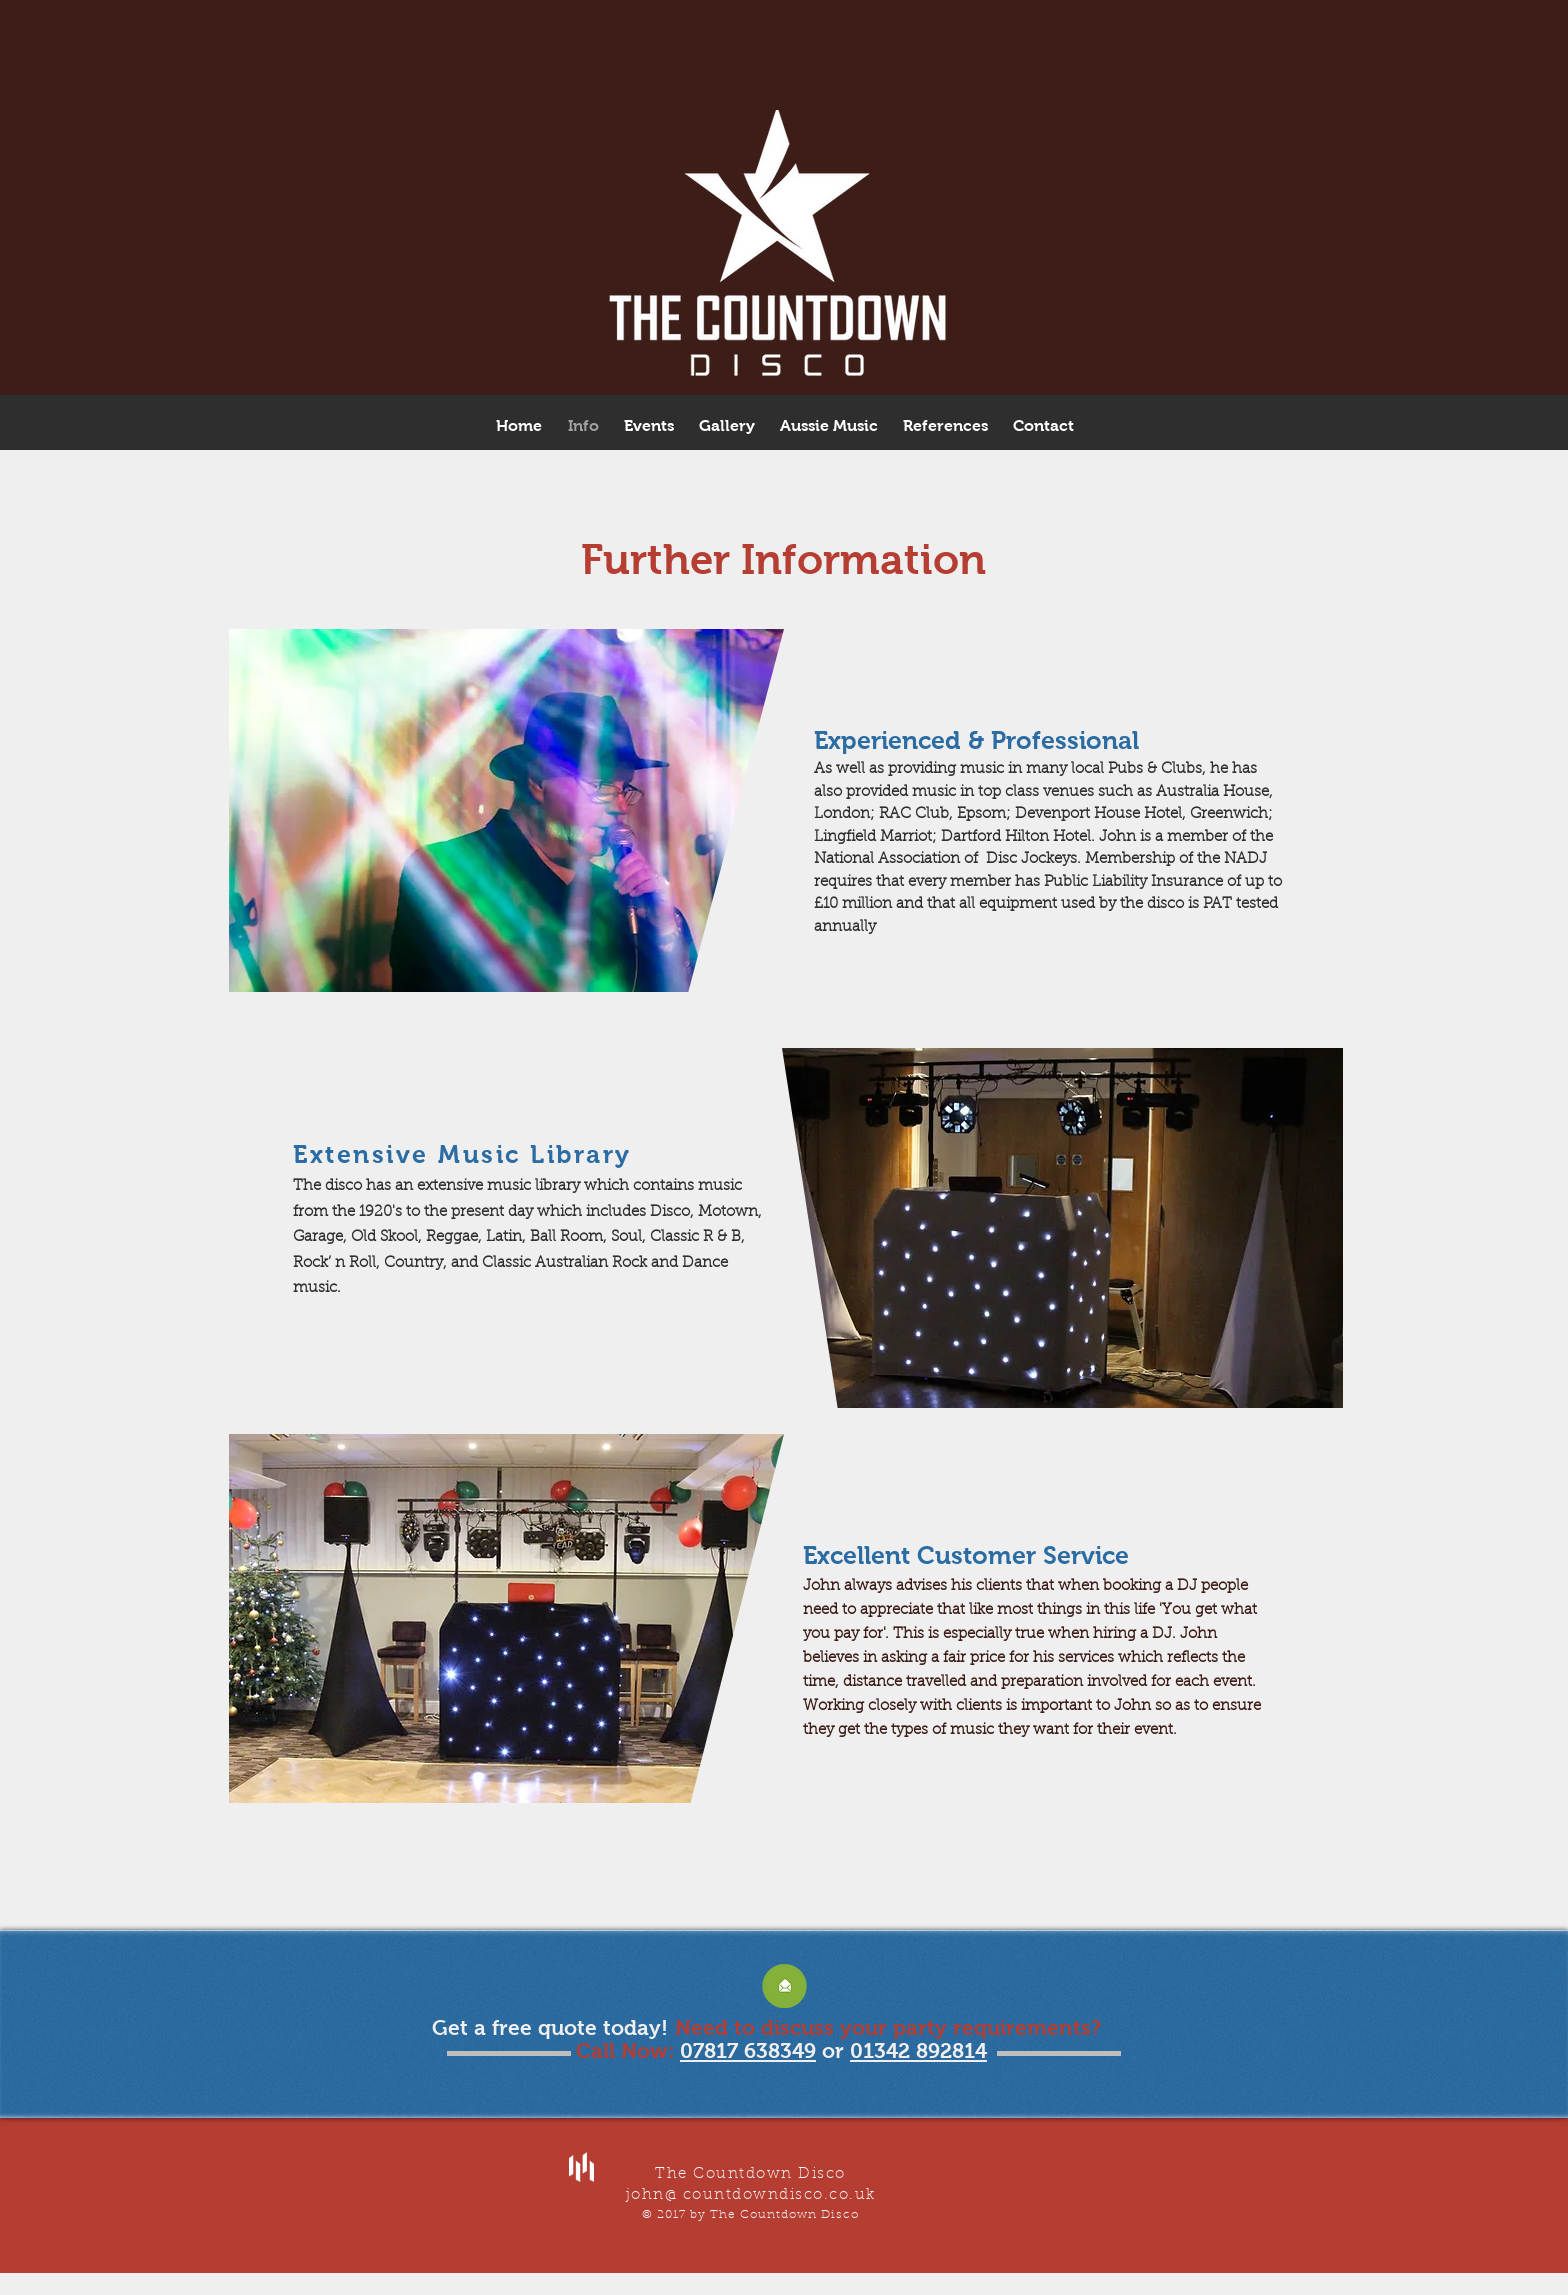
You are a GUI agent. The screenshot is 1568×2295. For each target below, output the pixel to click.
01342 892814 (918, 2050)
